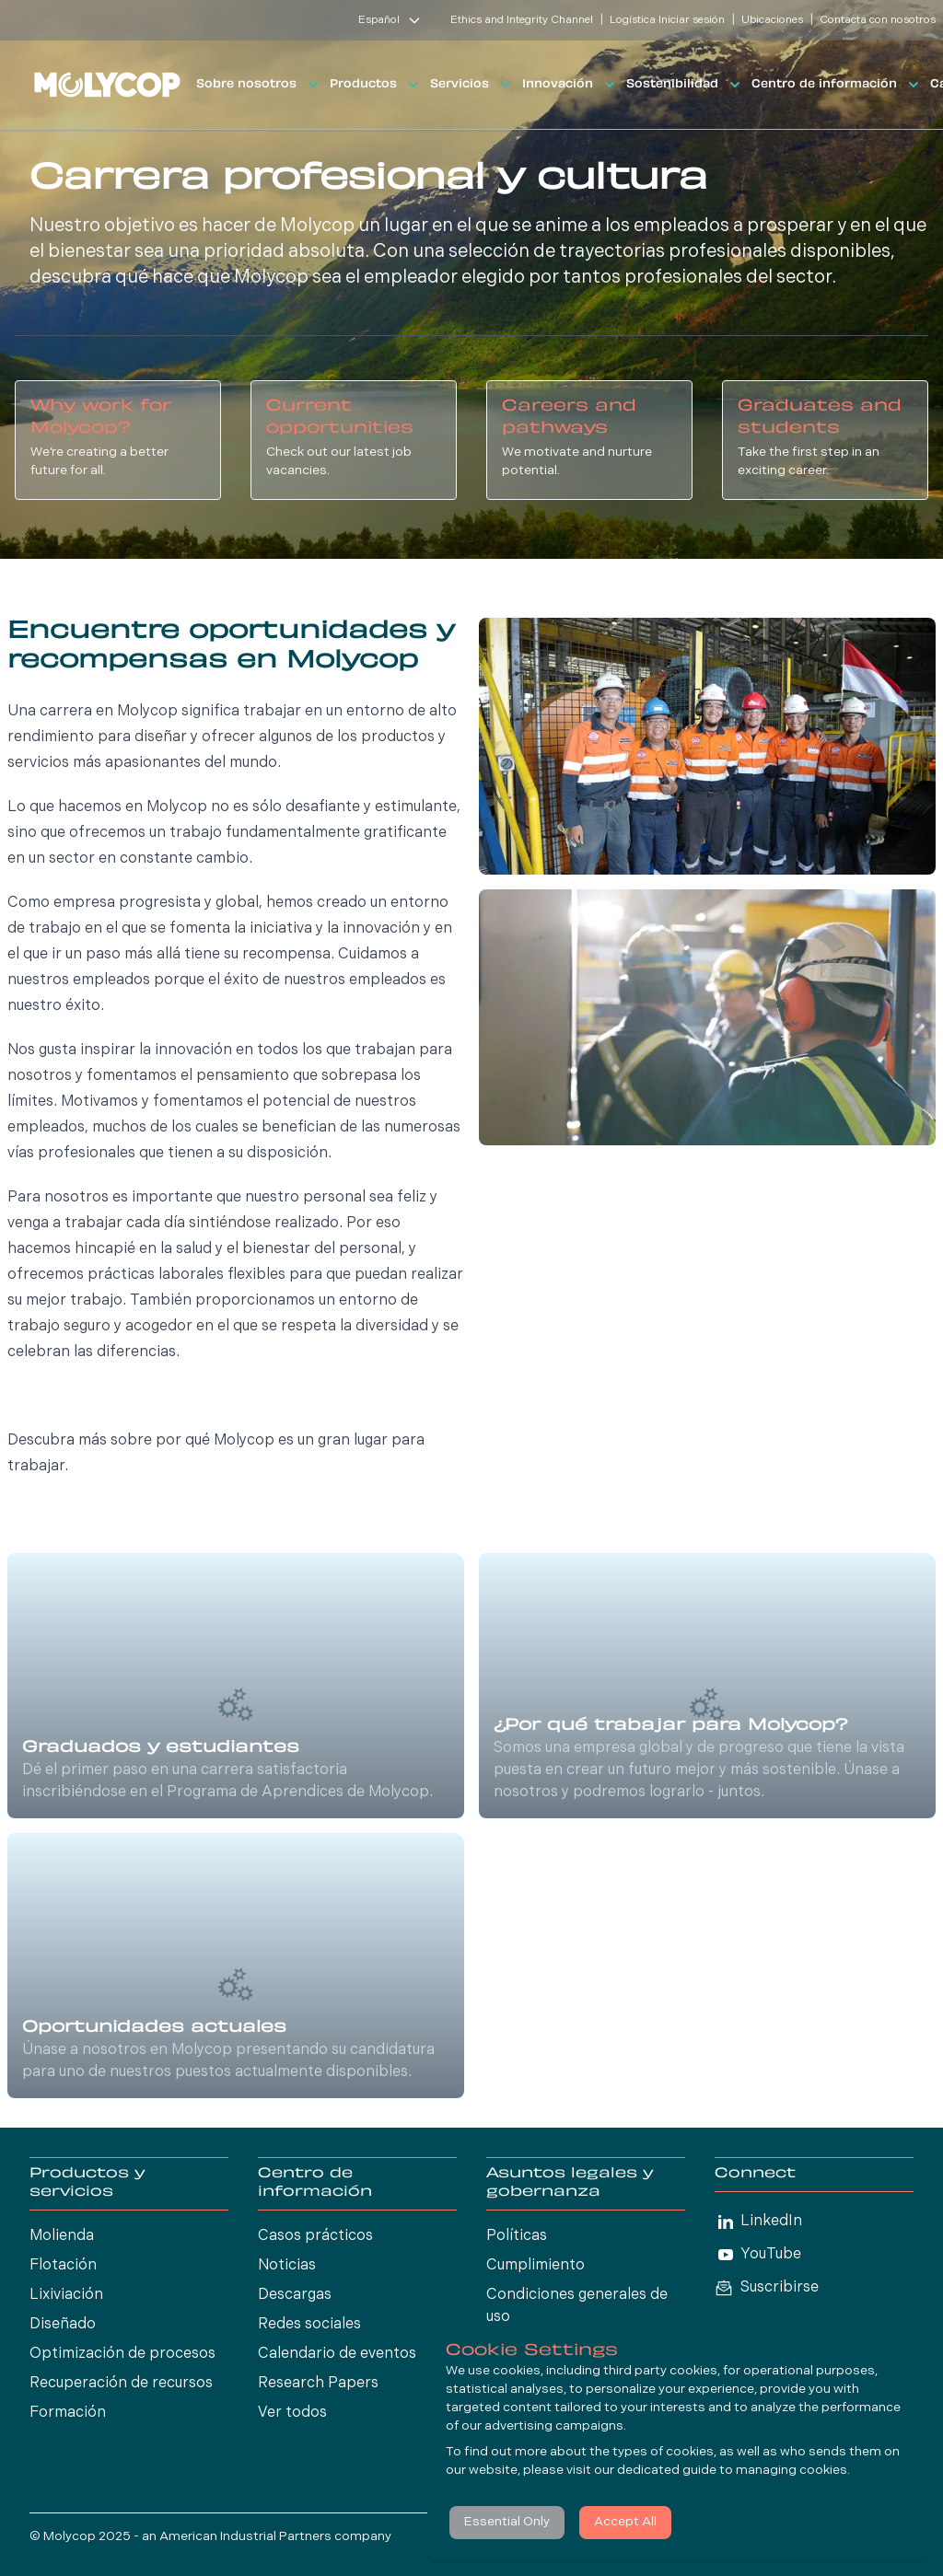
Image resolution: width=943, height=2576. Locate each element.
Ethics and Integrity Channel (521, 20)
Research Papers (318, 2383)
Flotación (63, 2265)
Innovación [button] (570, 84)
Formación (67, 2413)
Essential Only (507, 2522)
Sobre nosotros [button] (259, 84)
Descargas (295, 2295)
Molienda (61, 2236)
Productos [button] (376, 84)
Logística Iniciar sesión (667, 20)
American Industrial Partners (245, 2537)
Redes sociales (309, 2324)
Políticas (516, 2236)
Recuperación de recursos (121, 2383)
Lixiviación (66, 2295)
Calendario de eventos (337, 2354)
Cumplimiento (535, 2265)
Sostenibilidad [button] (685, 84)
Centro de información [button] (837, 84)
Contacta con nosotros (878, 20)
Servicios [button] (472, 84)
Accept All (625, 2522)
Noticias (287, 2265)
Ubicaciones (772, 20)
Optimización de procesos (122, 2354)
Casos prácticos (315, 2236)
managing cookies (791, 2470)
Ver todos (292, 2413)
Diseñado (62, 2324)
